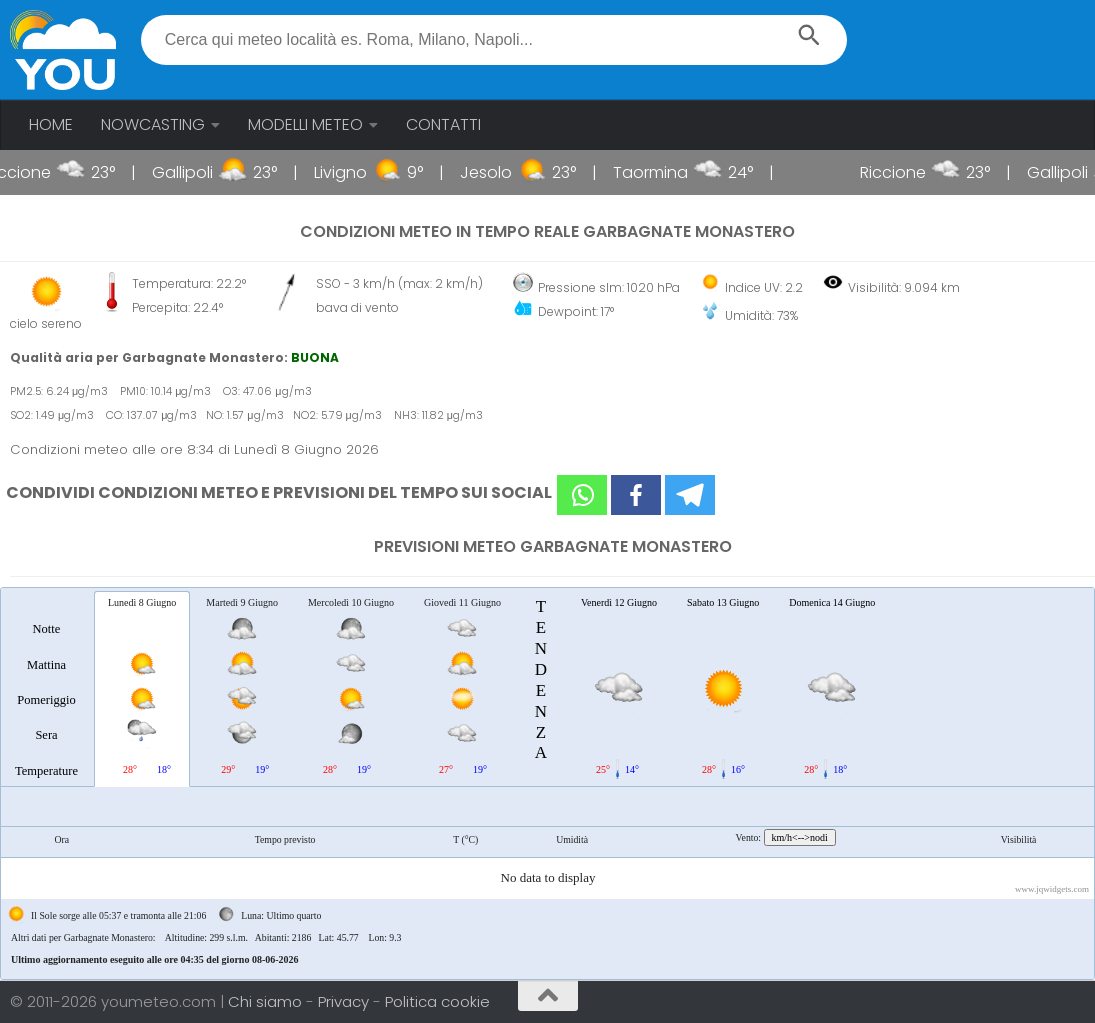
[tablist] (547, 783)
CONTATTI (443, 124)
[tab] (46, 688)
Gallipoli (198, 172)
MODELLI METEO (305, 124)
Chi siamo (267, 1001)
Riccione (34, 172)
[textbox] (494, 40)
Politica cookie (437, 1001)
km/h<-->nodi (800, 837)
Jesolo (502, 172)
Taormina (666, 172)
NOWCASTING (153, 124)
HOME (51, 124)
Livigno (356, 172)
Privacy (345, 1001)
